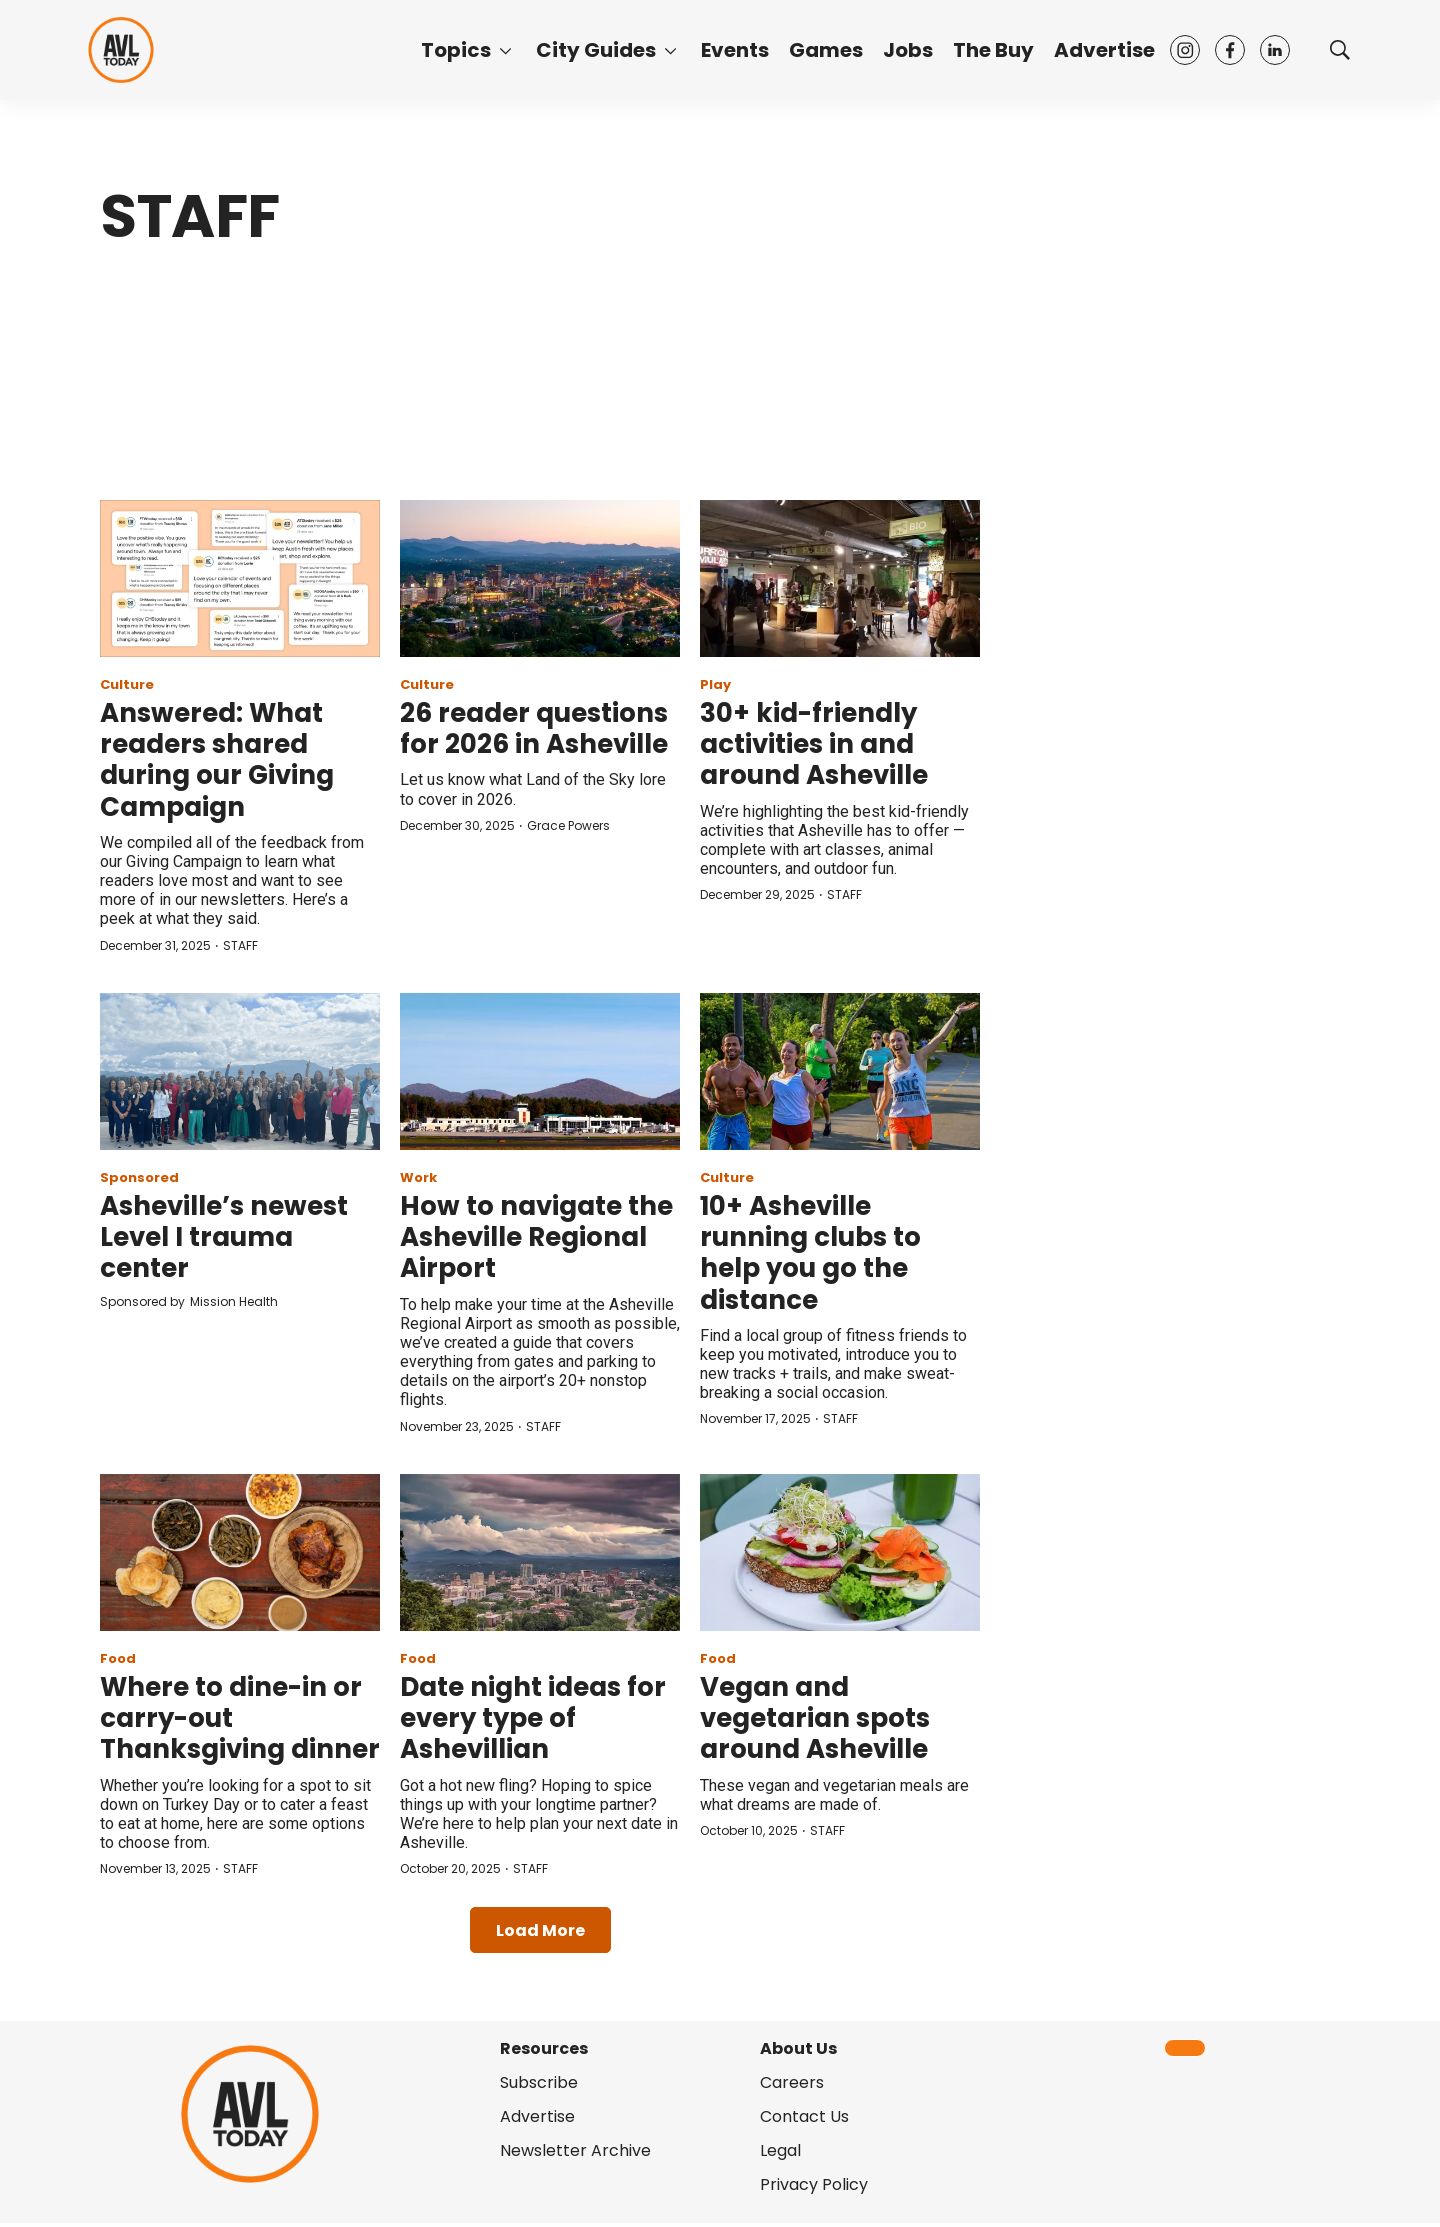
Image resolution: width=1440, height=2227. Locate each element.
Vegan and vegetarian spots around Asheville (815, 1718)
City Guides (596, 50)
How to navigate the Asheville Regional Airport (536, 1237)
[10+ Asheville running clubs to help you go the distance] (840, 1071)
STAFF (240, 945)
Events (735, 50)
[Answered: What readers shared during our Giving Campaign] (240, 578)
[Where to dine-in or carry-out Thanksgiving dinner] (240, 1552)
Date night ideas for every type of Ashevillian (533, 1718)
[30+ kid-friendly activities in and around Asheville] (840, 578)
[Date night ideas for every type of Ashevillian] (540, 1552)
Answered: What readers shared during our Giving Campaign (217, 760)
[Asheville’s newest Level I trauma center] (240, 1071)
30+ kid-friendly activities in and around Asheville (814, 744)
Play (715, 684)
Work (418, 1177)
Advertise (1104, 50)
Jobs (908, 50)
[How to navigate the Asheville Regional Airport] (540, 1071)
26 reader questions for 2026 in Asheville (534, 728)
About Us (798, 2048)
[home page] (121, 49)
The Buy (993, 50)
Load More (540, 1930)
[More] (505, 50)
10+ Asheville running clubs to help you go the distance (810, 1253)
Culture (127, 684)
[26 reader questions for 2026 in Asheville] (540, 578)
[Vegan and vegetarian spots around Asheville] (840, 1552)
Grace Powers (568, 825)
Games (826, 50)
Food (118, 1658)
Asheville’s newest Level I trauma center (224, 1237)
